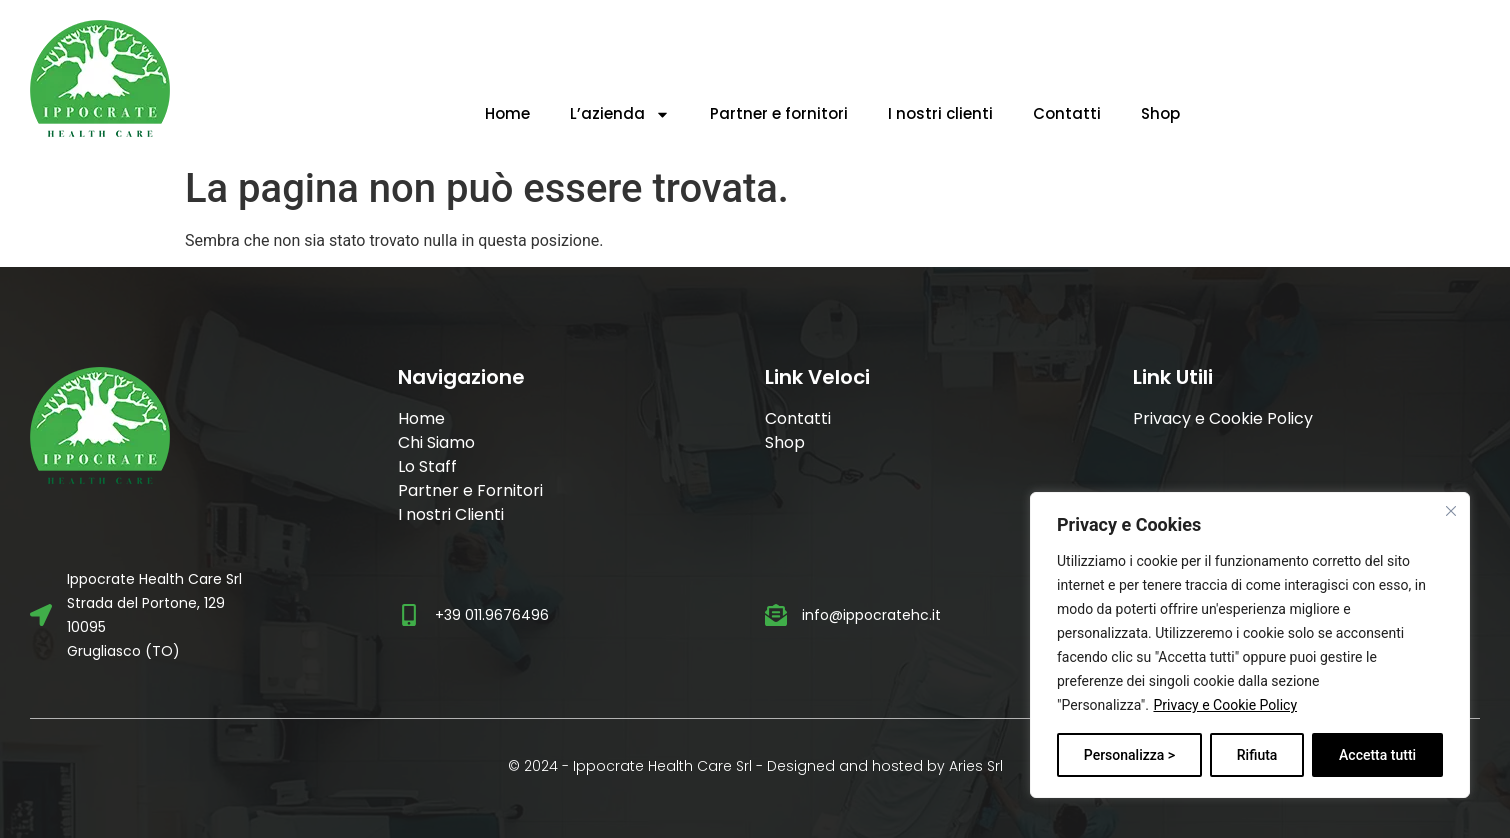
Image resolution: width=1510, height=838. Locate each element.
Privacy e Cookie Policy (1225, 705)
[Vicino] (1451, 511)
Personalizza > (1129, 755)
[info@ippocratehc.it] (776, 615)
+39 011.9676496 (492, 615)
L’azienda (620, 114)
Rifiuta (1257, 755)
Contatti (1067, 113)
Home (507, 113)
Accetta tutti (1377, 755)
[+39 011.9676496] (409, 615)
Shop (1160, 113)
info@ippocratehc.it (871, 615)
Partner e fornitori (779, 113)
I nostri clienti (940, 113)
